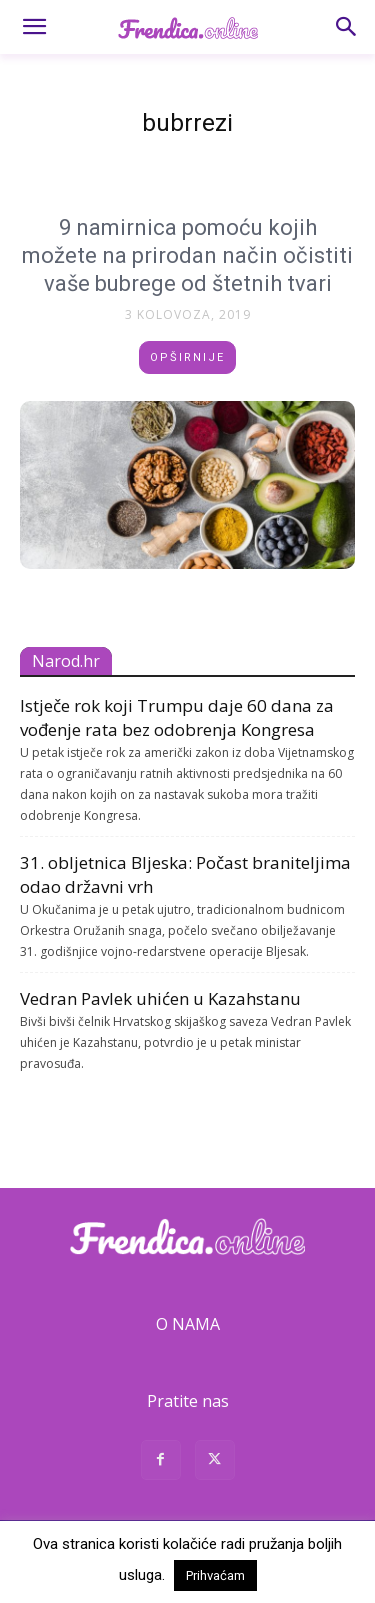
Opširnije (187, 357)
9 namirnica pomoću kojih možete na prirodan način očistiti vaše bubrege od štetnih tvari (187, 255)
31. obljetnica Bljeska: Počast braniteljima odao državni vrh (185, 874)
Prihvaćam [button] (215, 1575)
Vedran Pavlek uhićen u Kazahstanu (160, 998)
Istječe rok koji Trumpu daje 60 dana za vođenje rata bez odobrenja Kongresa (177, 717)
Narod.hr (66, 661)
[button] (34, 27)
